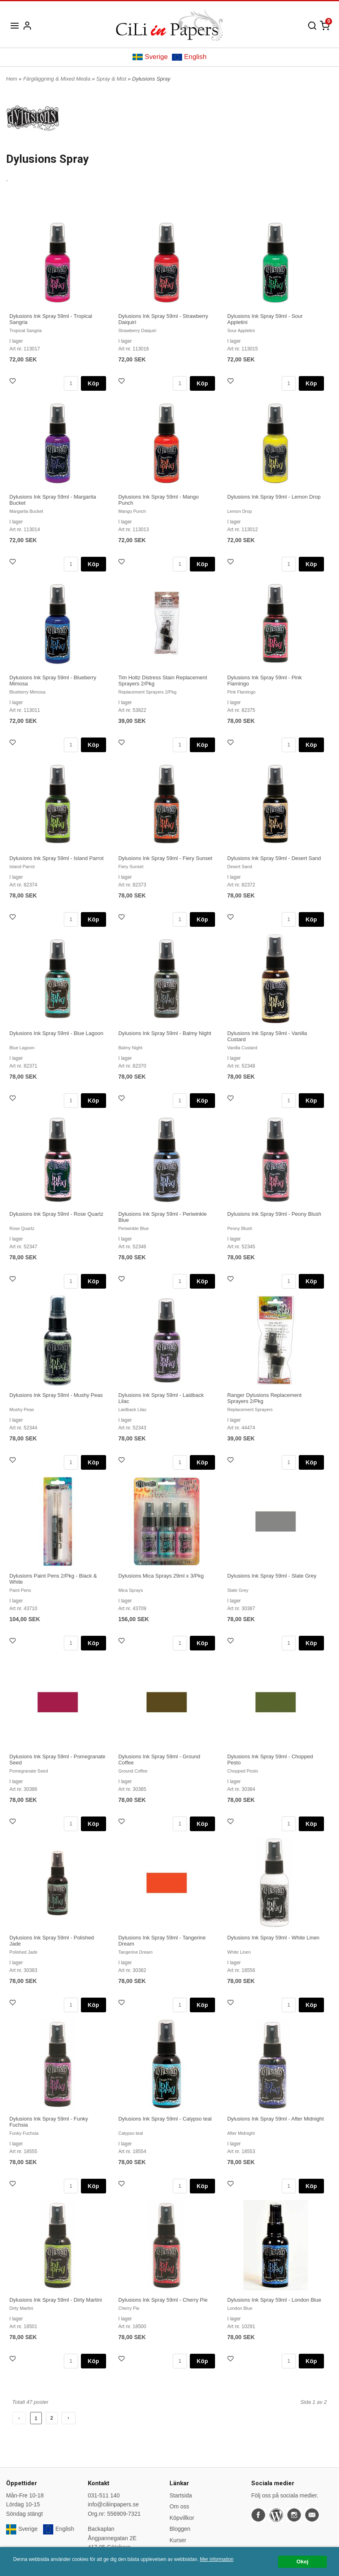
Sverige (150, 57)
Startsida (181, 2495)
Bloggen (180, 2529)
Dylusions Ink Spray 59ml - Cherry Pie (163, 2300)
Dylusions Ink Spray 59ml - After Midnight (275, 2119)
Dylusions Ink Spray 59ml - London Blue (274, 2300)
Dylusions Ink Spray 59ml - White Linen (273, 1938)
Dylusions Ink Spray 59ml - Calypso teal (165, 2119)
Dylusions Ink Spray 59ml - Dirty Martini (55, 2300)
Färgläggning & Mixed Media (57, 79)
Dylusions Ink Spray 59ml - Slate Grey (272, 1576)
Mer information (217, 2559)
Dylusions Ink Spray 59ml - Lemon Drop (274, 497)
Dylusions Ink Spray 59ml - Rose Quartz (56, 1214)
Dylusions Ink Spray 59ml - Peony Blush (274, 1214)
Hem (11, 79)
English (189, 57)
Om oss (179, 2506)
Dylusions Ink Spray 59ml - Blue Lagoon (56, 1033)
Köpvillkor (182, 2518)
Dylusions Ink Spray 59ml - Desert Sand (274, 858)
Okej (302, 2561)
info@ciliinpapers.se (113, 2504)
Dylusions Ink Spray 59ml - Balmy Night (164, 1033)
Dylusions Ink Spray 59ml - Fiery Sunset (165, 858)
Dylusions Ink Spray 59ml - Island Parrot (56, 858)
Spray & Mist (112, 79)
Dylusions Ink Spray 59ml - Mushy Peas (56, 1395)
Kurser (178, 2540)
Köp (93, 383)
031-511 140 (104, 2495)
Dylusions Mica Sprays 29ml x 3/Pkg (161, 1576)
